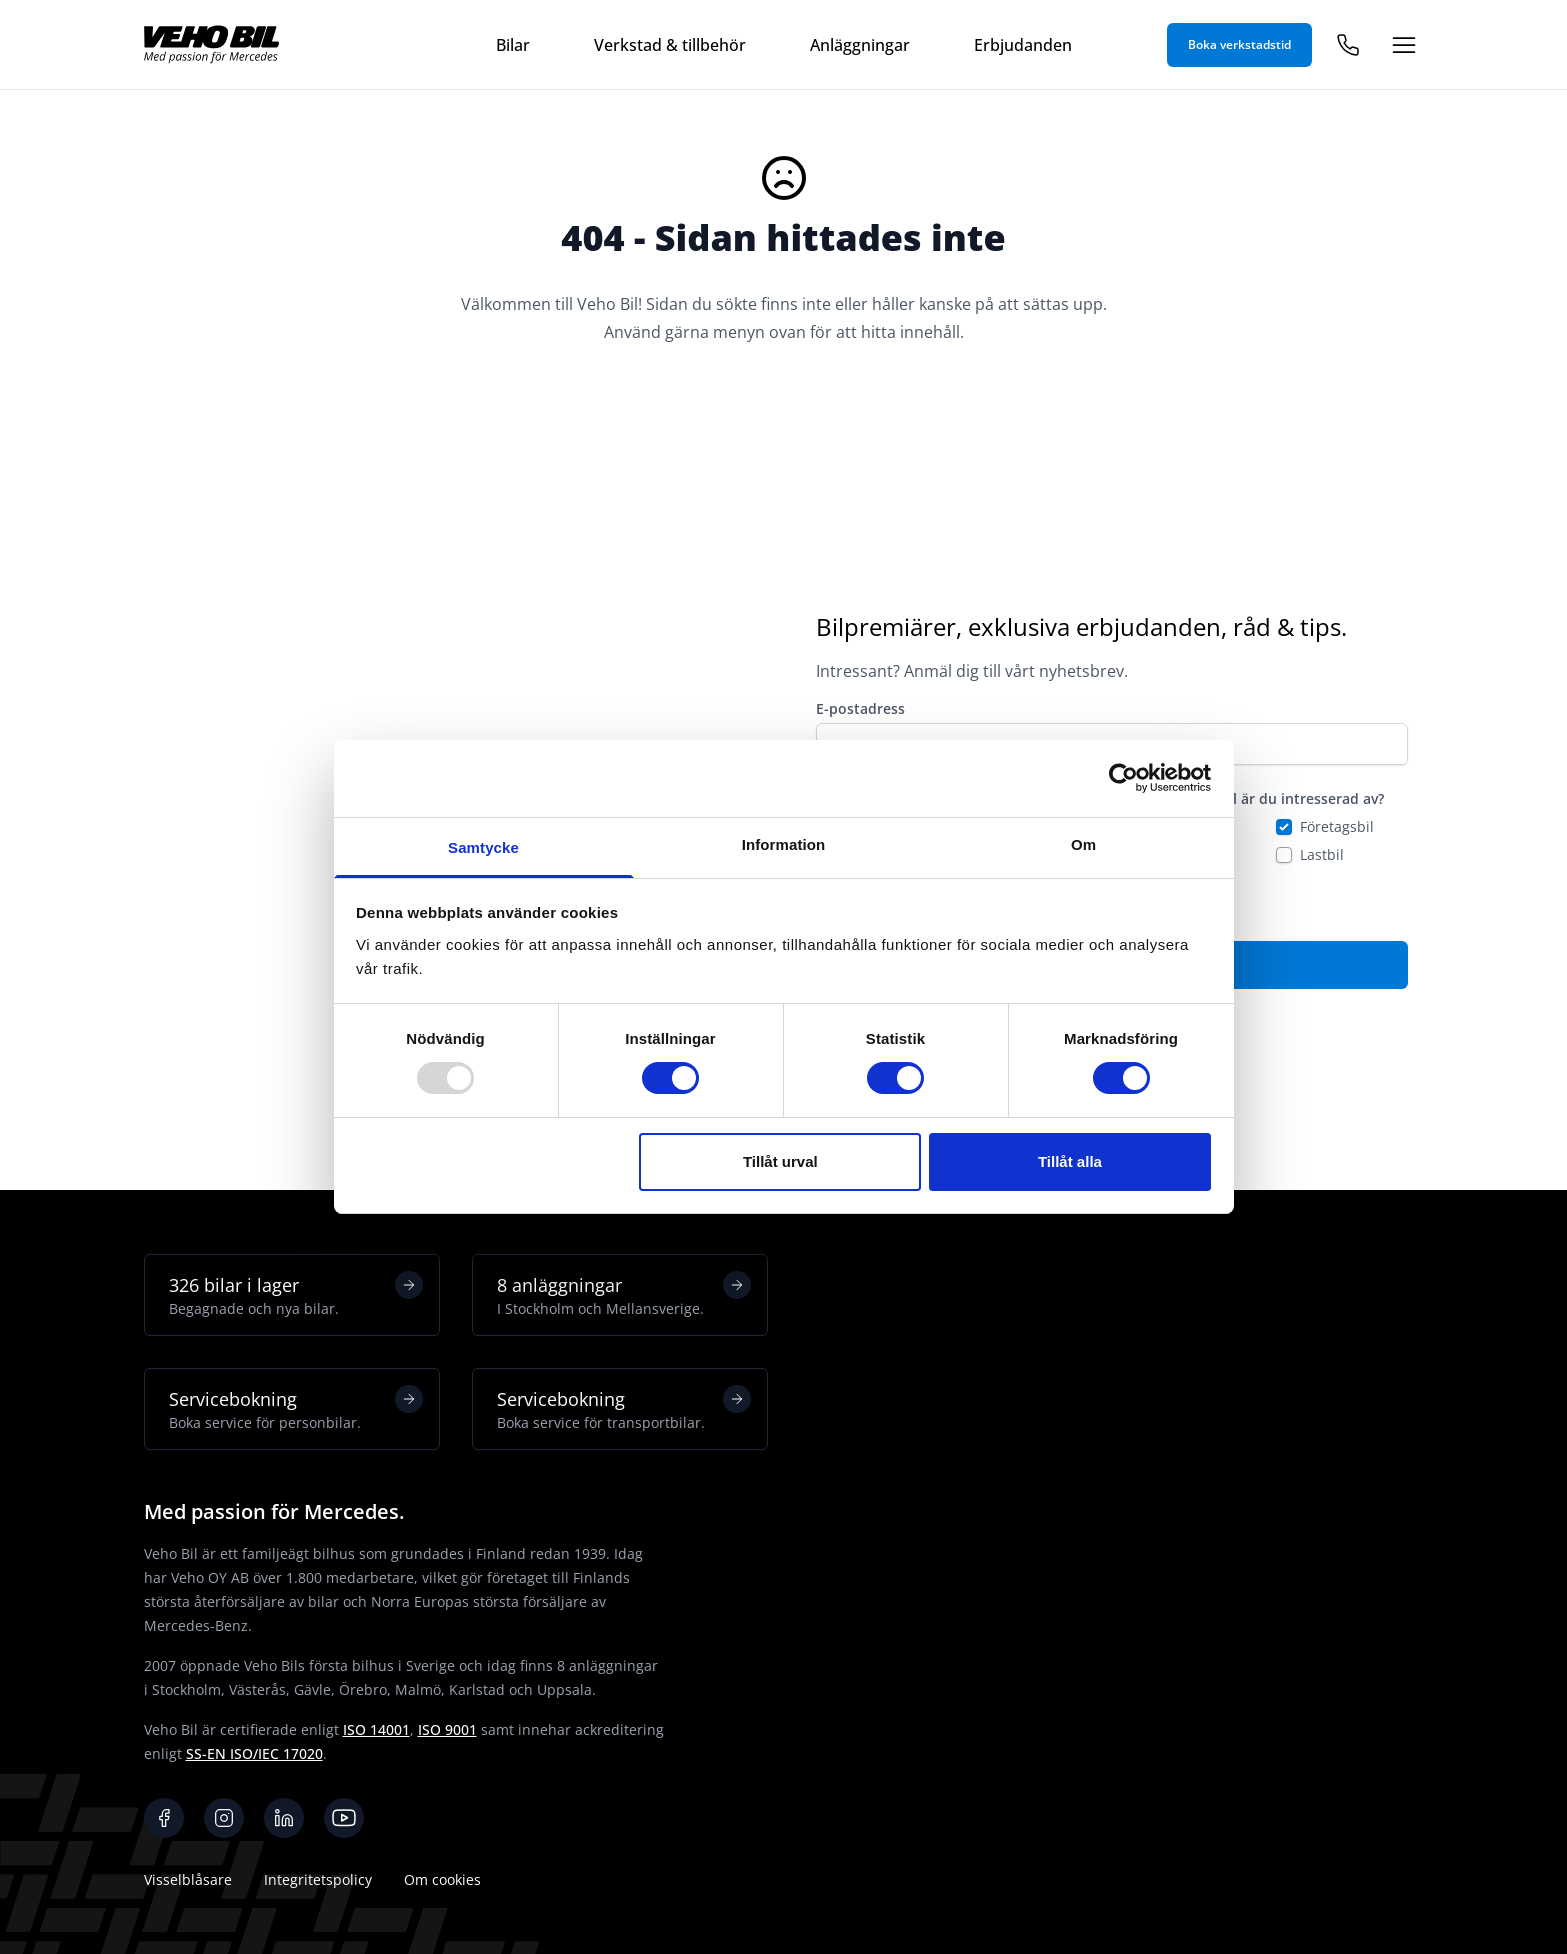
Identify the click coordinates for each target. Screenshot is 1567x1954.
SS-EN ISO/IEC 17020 (254, 1753)
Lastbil (1322, 854)
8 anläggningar (624, 1295)
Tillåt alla (1070, 1161)
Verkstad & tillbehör (670, 45)
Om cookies (442, 1879)
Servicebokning (296, 1409)
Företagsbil (1337, 826)
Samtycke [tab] (483, 847)
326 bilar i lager (296, 1295)
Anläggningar (860, 45)
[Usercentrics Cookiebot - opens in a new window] (1123, 778)
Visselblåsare (188, 1879)
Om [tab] (1083, 844)
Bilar (513, 45)
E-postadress (860, 708)
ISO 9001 (447, 1729)
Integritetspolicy (318, 1879)
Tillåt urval (780, 1161)
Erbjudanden (1023, 45)
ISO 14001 (376, 1729)
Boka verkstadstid (1239, 44)
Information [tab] (784, 844)
